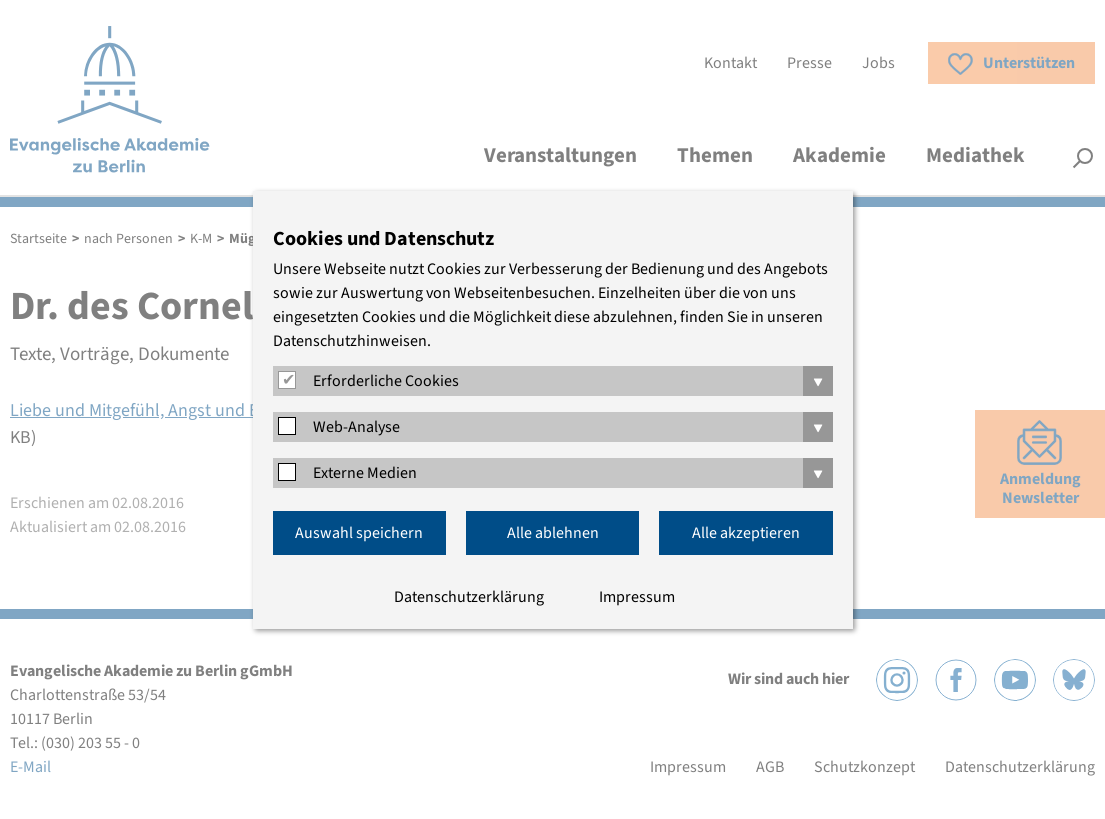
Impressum (637, 597)
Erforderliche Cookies (386, 381)
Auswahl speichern (359, 533)
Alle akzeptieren (746, 533)
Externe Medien (365, 473)
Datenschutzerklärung (469, 597)
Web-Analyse (356, 427)
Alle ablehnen (553, 533)
